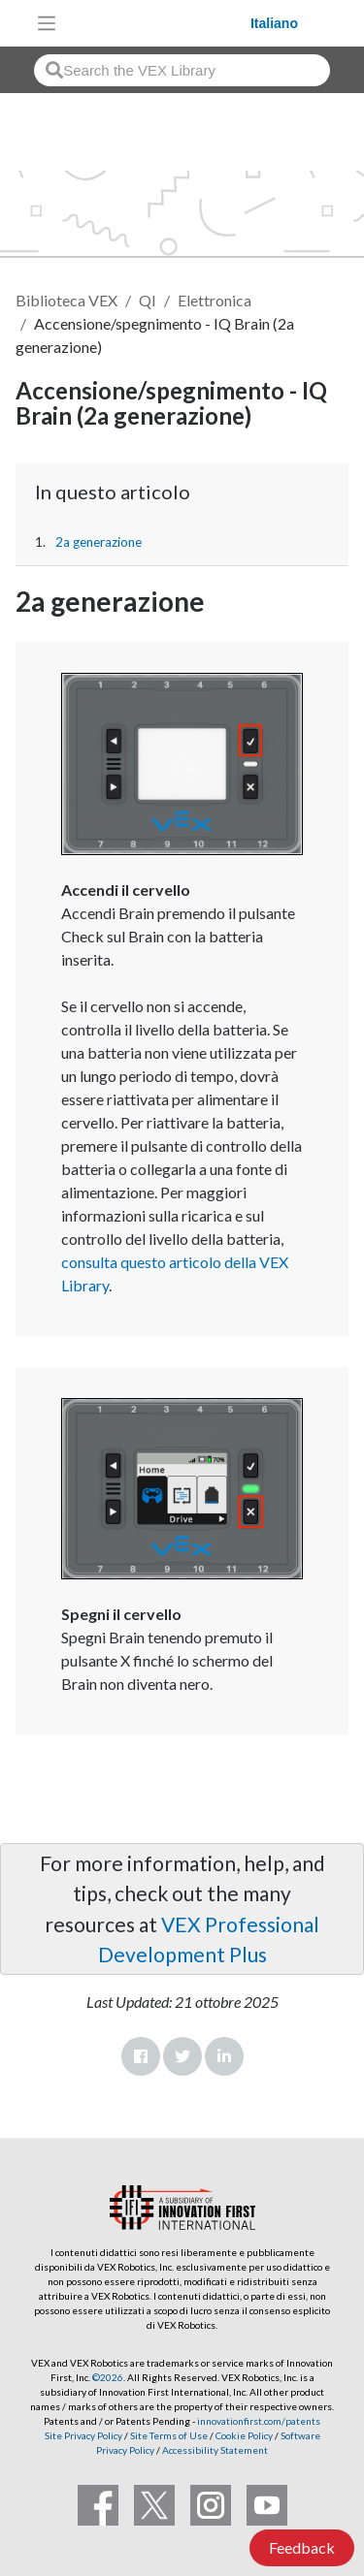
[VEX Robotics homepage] (158, 23)
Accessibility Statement (215, 2450)
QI (147, 300)
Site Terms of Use (168, 2435)
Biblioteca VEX (66, 300)
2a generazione (98, 542)
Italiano (274, 23)
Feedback (302, 2547)
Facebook (140, 2056)
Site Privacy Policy (83, 2435)
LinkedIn (224, 2056)
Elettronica (214, 300)
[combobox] (182, 70)
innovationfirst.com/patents (258, 2421)
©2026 (107, 2377)
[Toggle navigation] (46, 23)
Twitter (182, 2056)
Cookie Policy (244, 2435)
